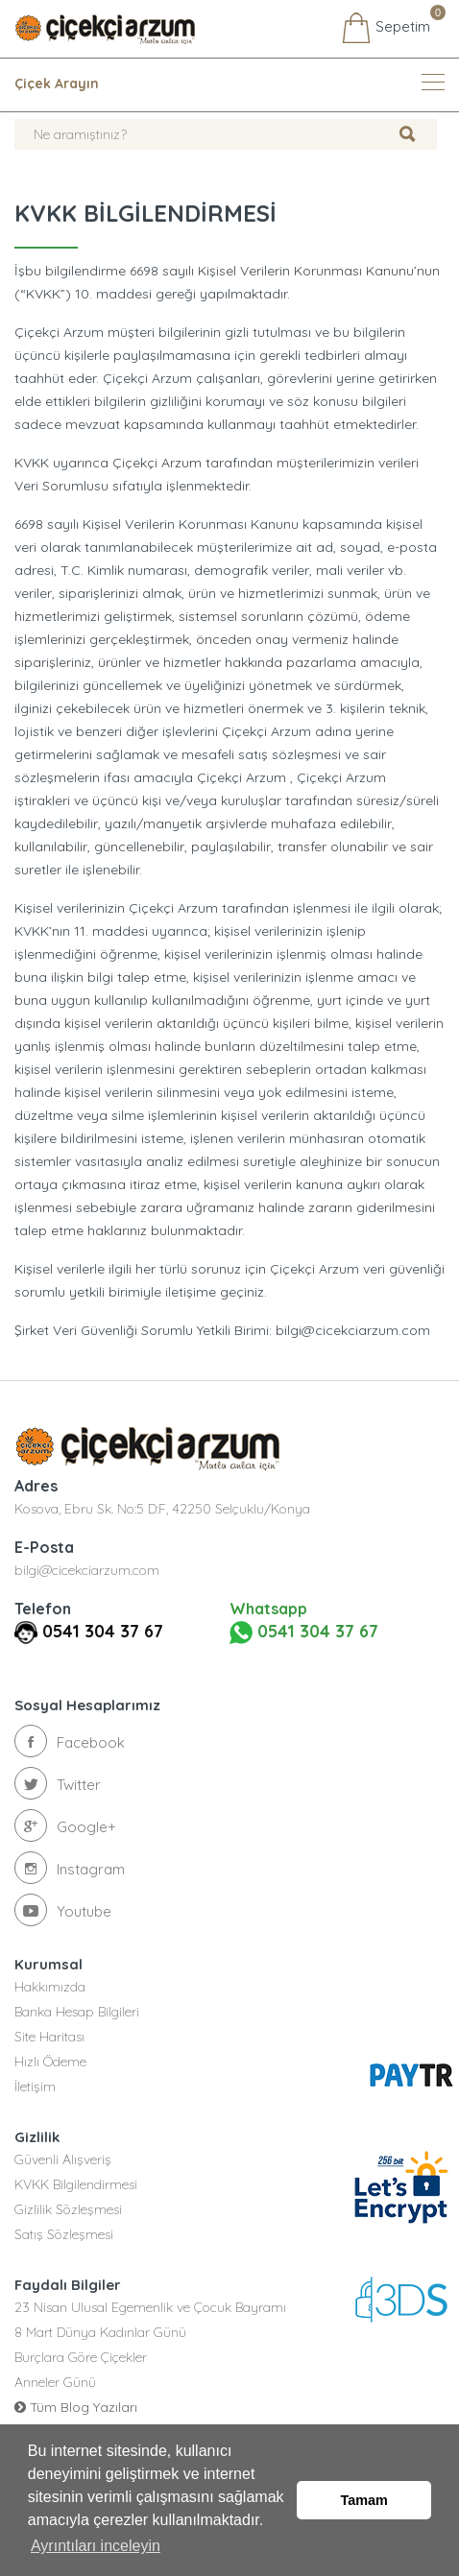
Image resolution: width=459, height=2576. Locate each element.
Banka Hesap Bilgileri (76, 2011)
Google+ (65, 1825)
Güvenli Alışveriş (62, 2159)
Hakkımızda (49, 1986)
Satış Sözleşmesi (63, 2234)
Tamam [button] (364, 2500)
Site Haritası (49, 2036)
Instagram (69, 1867)
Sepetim (385, 27)
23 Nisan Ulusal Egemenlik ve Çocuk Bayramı (150, 2307)
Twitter (57, 1783)
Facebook (69, 1741)
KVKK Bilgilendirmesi (75, 2184)
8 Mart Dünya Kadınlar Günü (100, 2332)
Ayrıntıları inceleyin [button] (95, 2546)
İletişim (35, 2086)
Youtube (62, 1910)
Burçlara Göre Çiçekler (80, 2357)
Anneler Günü (55, 2382)
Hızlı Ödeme (50, 2061)
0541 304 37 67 (102, 1631)
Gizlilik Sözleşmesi (68, 2209)
